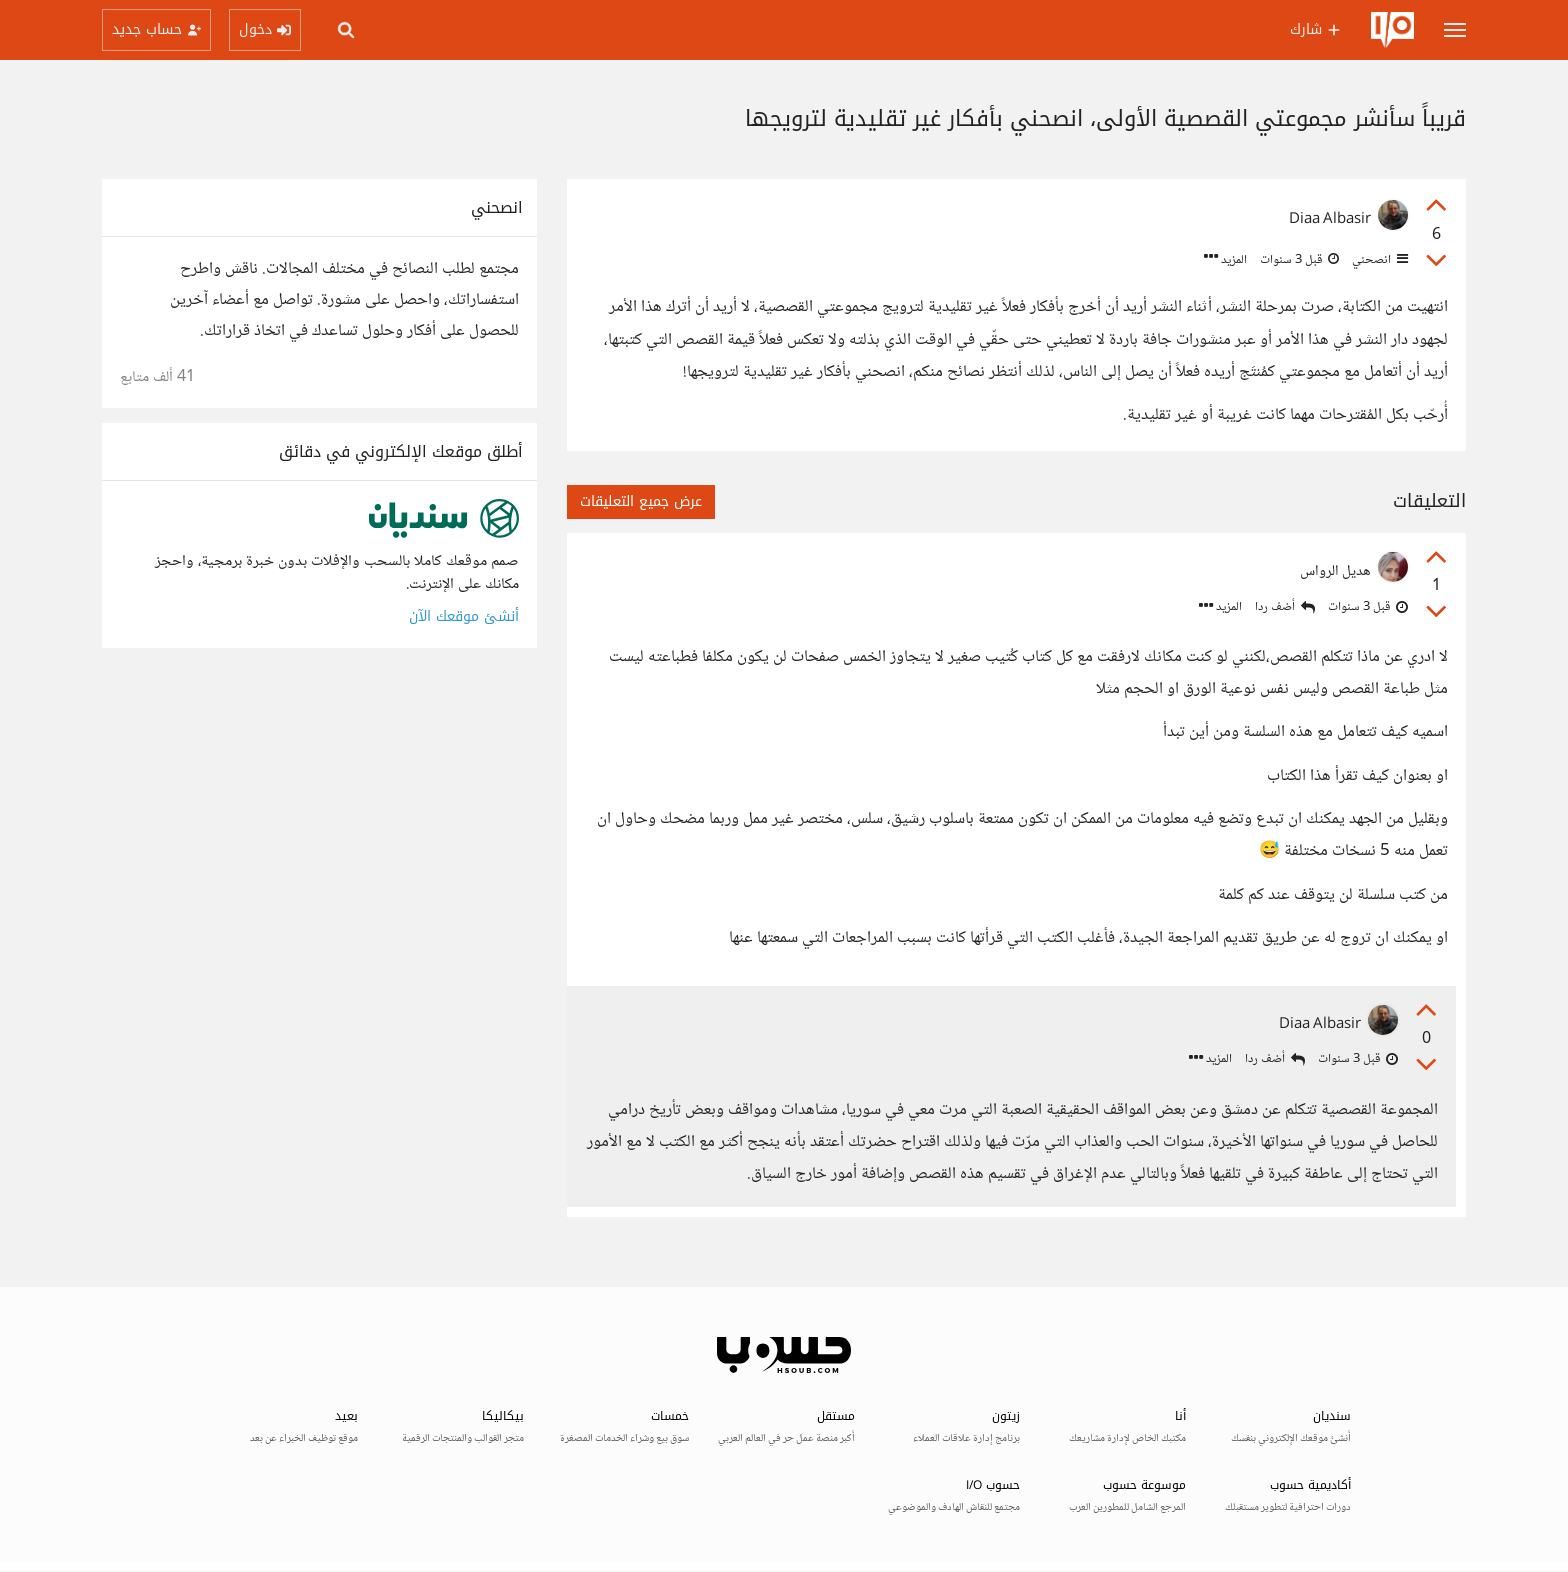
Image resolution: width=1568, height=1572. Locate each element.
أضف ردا (1285, 607)
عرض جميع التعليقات (641, 501)
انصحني (1378, 260)
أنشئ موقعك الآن (464, 616)
